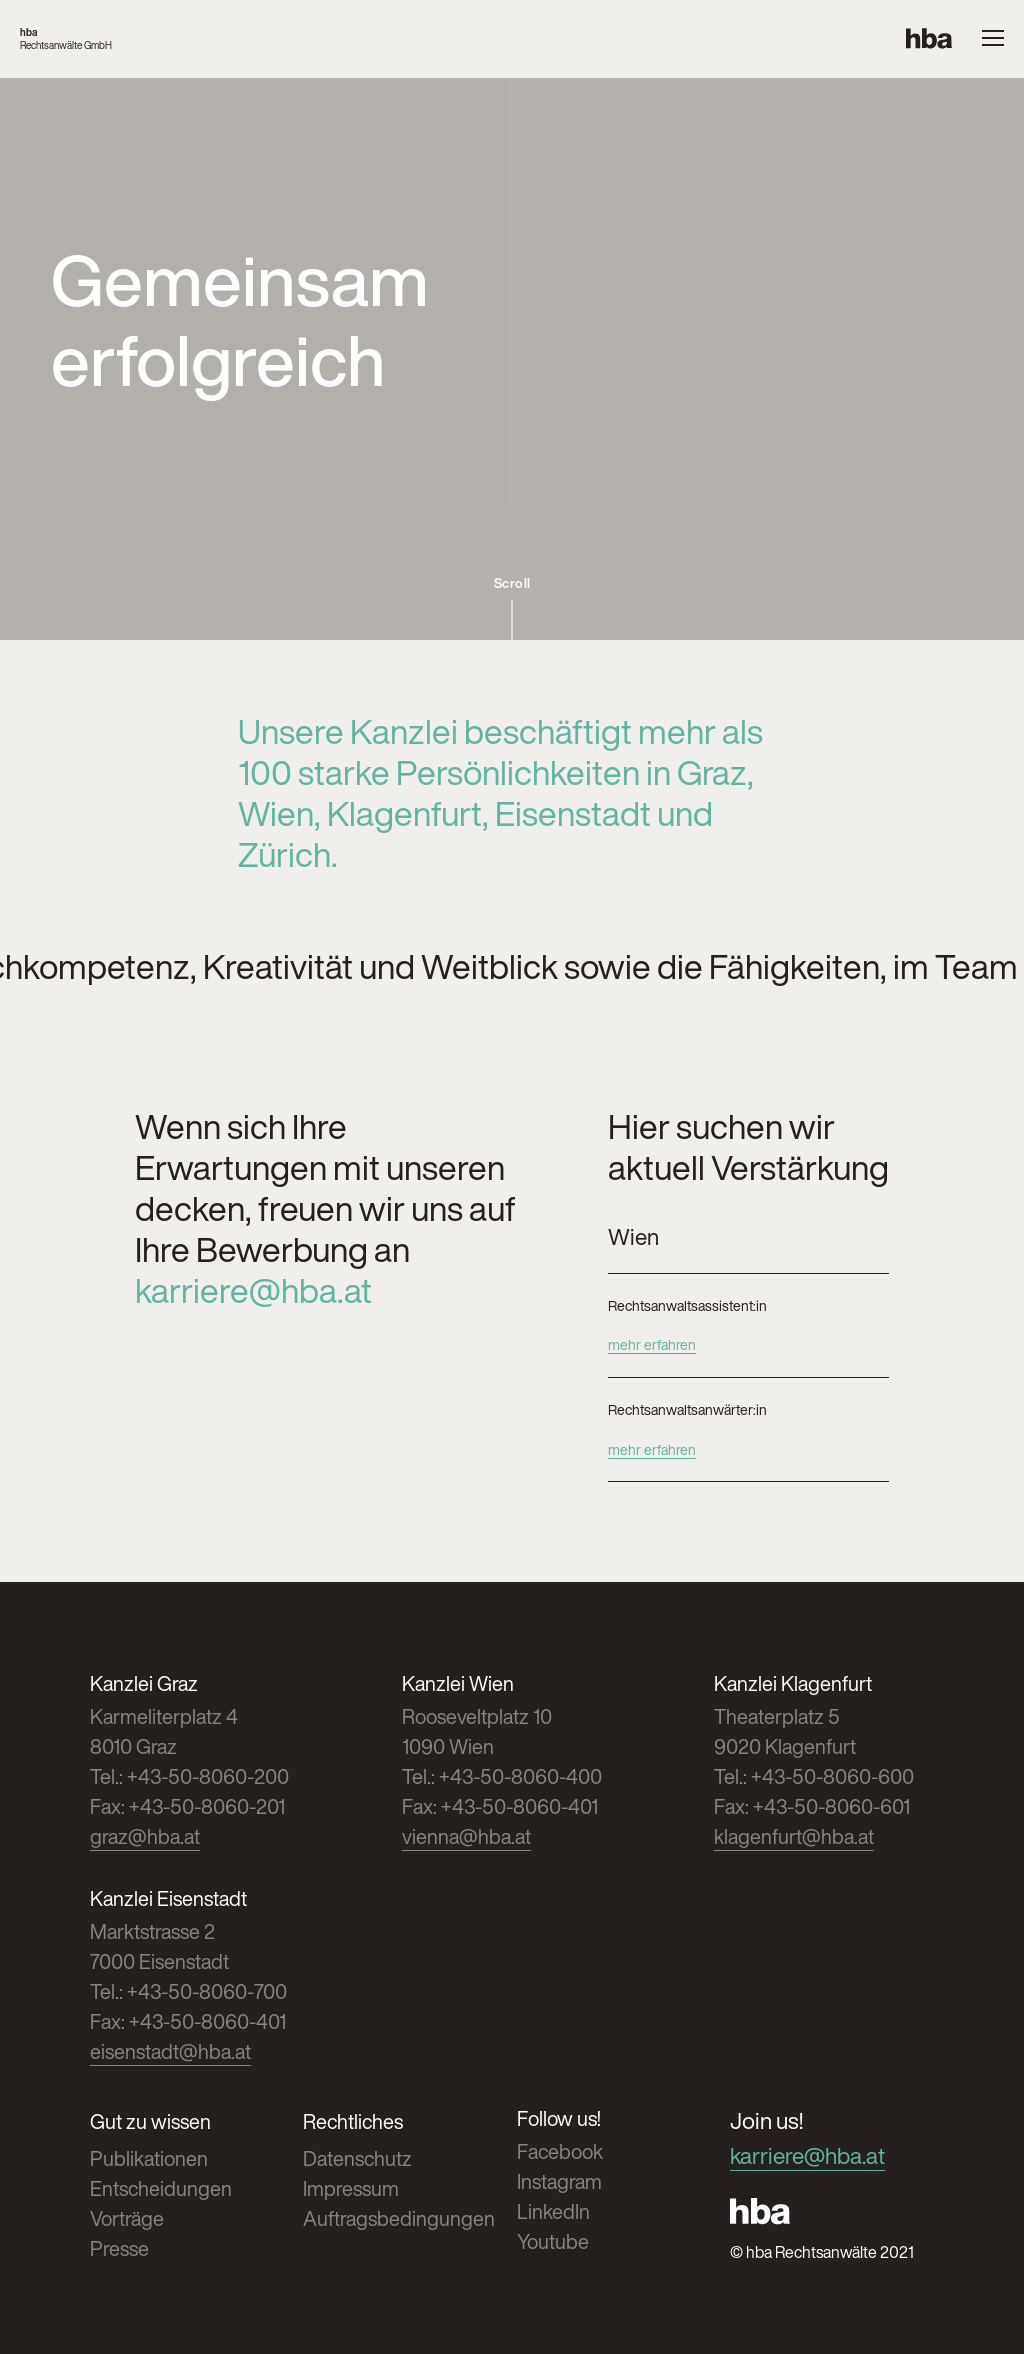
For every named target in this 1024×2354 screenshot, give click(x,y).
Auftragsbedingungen (399, 2218)
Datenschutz (357, 2158)
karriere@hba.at (253, 1290)
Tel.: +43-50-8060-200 (189, 1776)
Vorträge (127, 2218)
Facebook (560, 2151)
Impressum (351, 2188)
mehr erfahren (652, 1344)
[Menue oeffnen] (993, 39)
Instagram (559, 2181)
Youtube (553, 2241)
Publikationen (149, 2158)
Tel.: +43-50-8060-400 (502, 1776)
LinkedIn (553, 2211)
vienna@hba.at (466, 1836)
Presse (119, 2248)
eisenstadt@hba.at (170, 2051)
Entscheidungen (161, 2188)
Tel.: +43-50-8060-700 (188, 1991)
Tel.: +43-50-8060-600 (814, 1776)
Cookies (1011, 2350)
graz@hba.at (145, 1836)
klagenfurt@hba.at (794, 1836)
